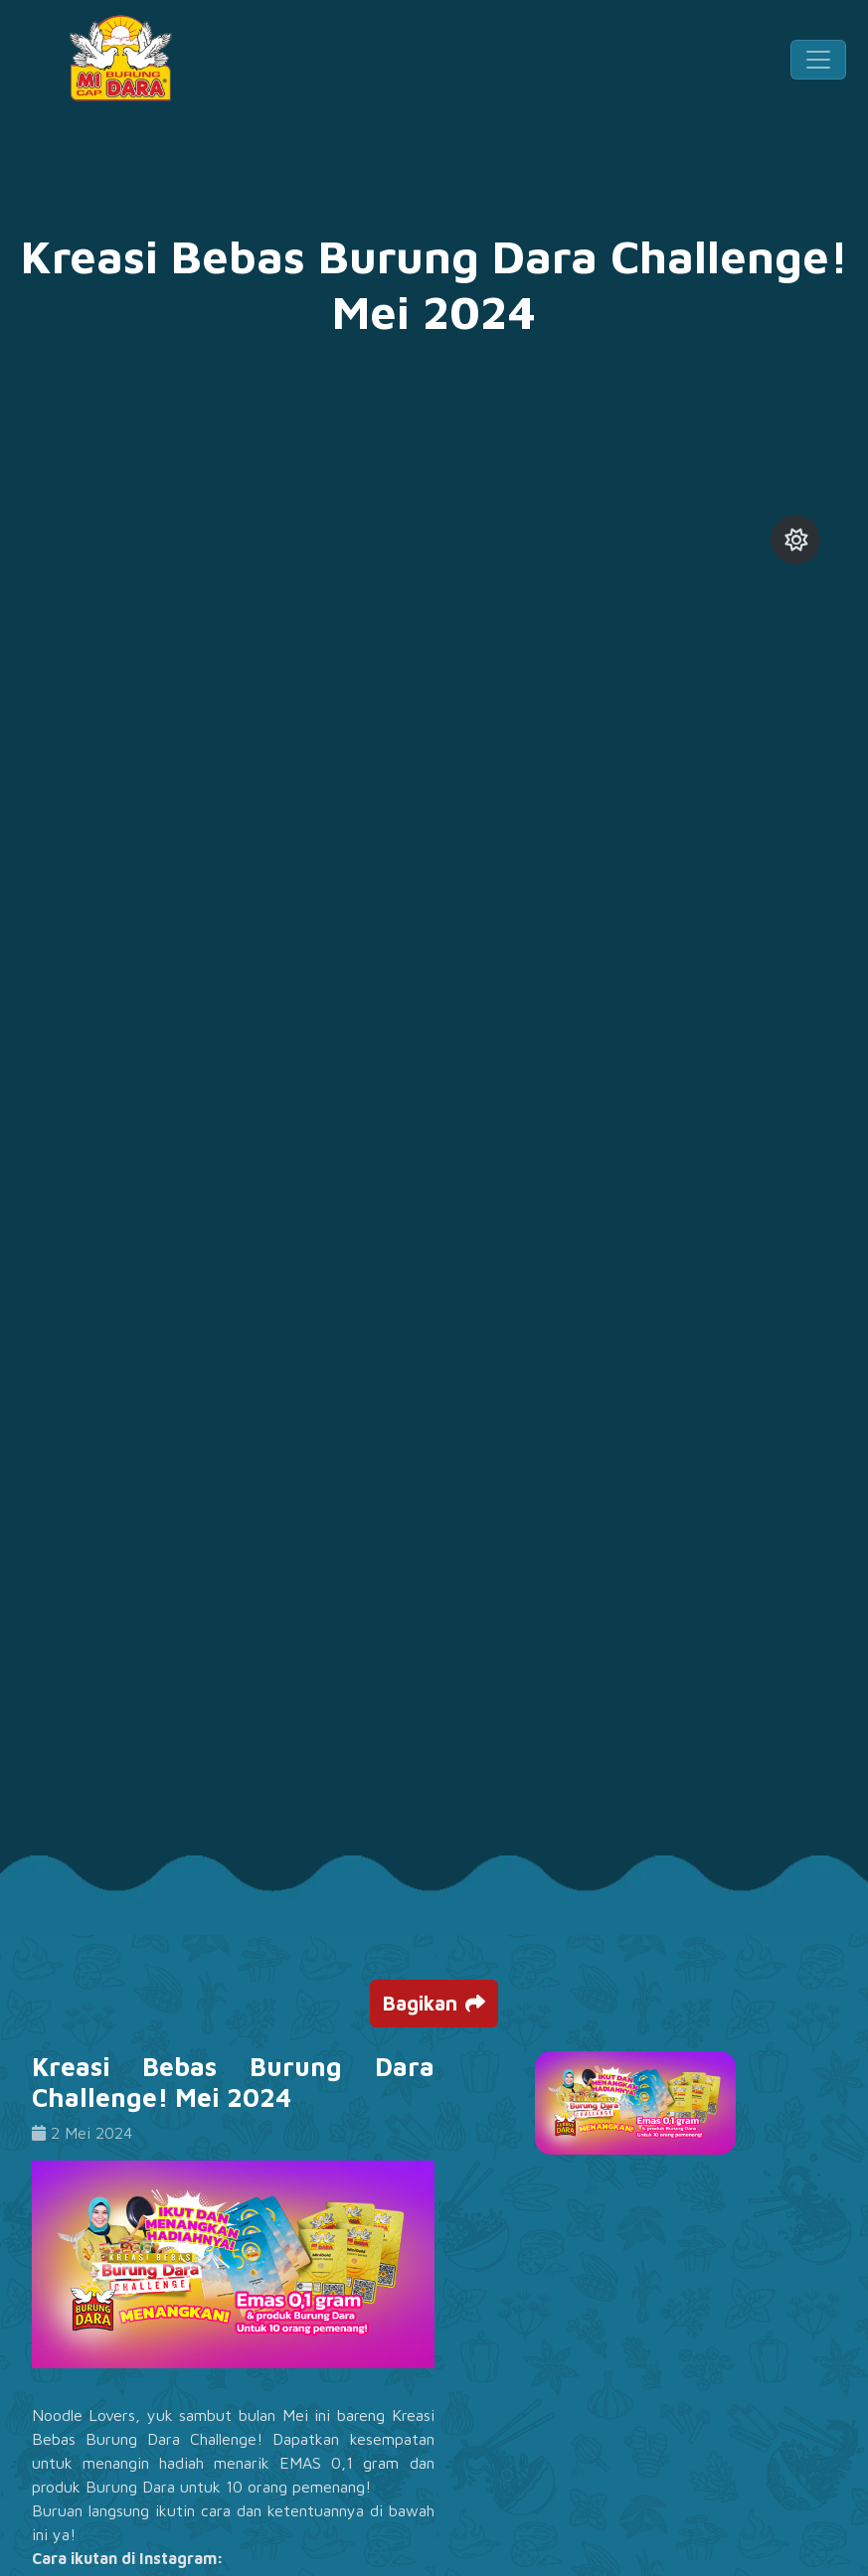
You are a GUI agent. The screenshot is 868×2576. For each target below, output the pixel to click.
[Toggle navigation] (818, 60)
